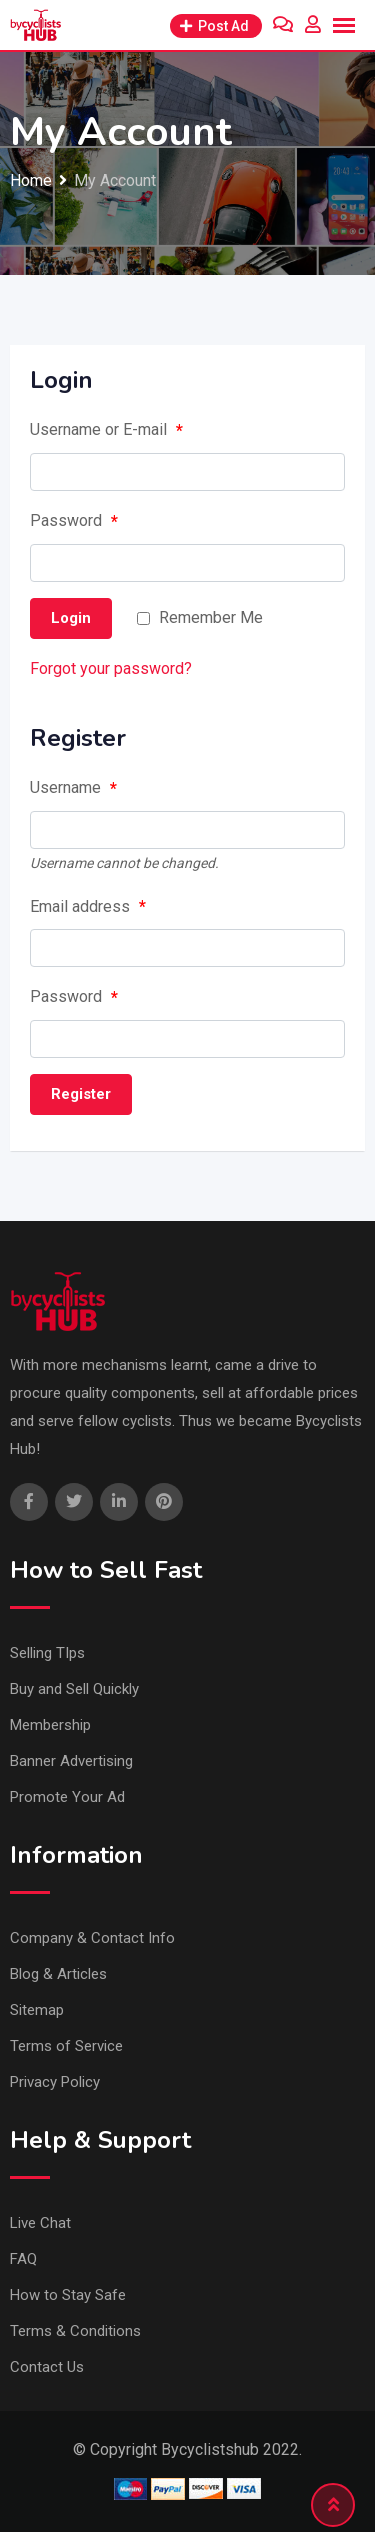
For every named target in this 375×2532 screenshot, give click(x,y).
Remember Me (211, 617)
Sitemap (37, 2010)
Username (73, 789)
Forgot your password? (111, 668)
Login (71, 618)
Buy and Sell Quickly (74, 1689)
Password (74, 522)
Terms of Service (66, 2046)
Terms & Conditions (75, 2331)
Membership (50, 1725)
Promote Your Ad (67, 1797)
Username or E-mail (106, 431)
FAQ (23, 2259)
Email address (88, 907)
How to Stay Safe (68, 2295)
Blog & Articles (58, 1974)
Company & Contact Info (92, 1938)
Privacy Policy (55, 2082)
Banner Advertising (71, 1761)
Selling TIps (47, 1653)
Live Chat (40, 2223)
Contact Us (47, 2367)
